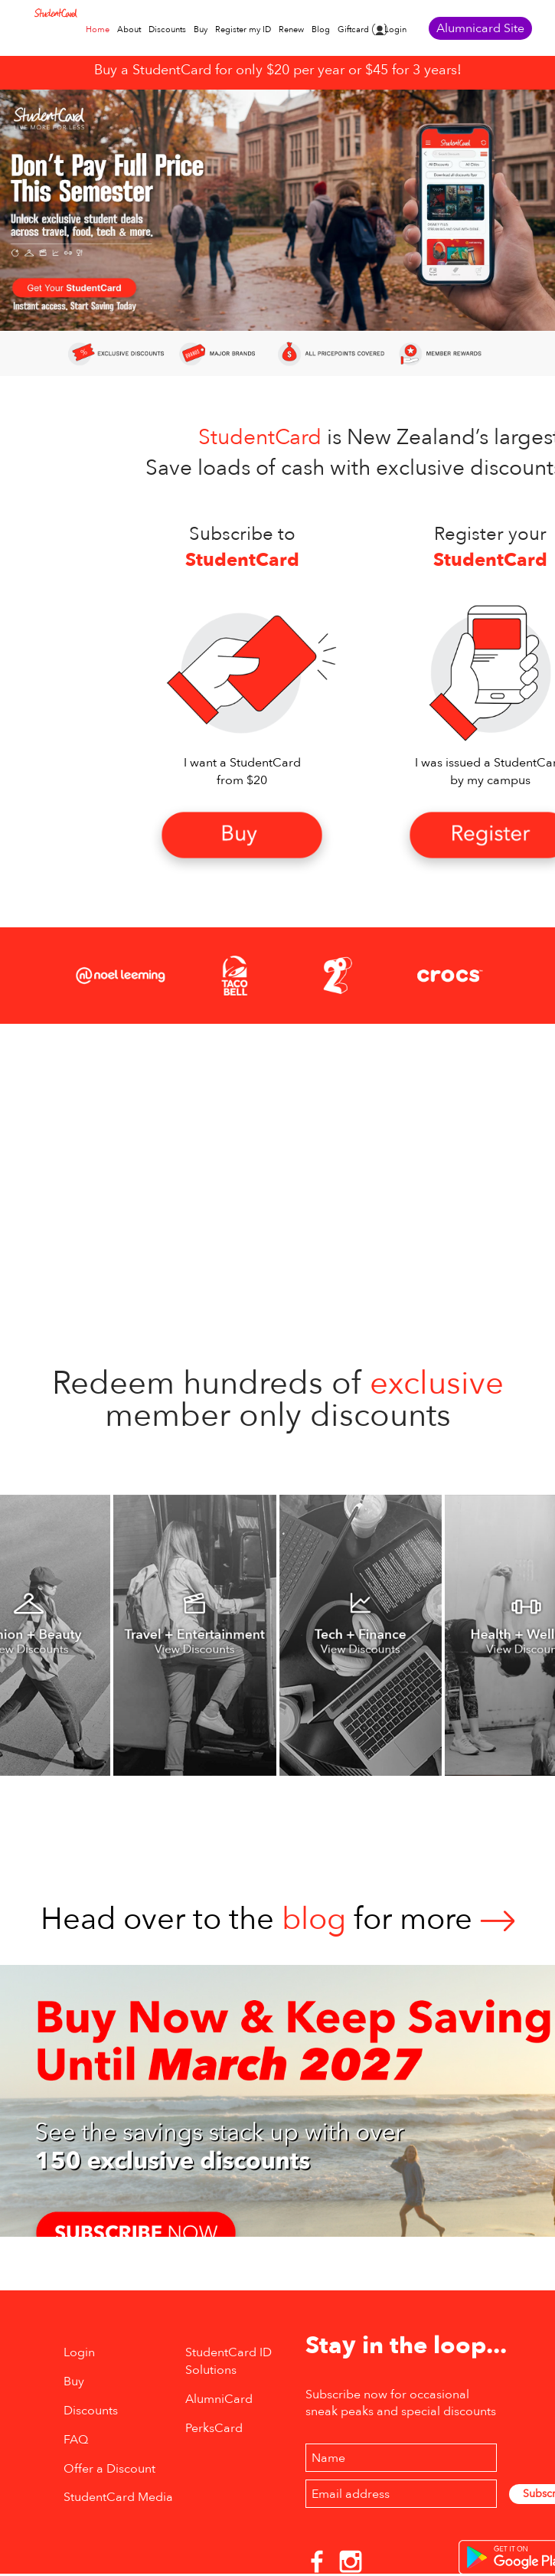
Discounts (167, 29)
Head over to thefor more (278, 1919)
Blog (321, 29)
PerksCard (214, 2428)
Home (97, 29)
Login (395, 29)
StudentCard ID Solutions (228, 2361)
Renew (291, 29)
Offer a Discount (109, 2468)
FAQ (76, 2439)
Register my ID (243, 29)
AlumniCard (219, 2399)
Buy (200, 29)
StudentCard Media (118, 2497)
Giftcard (353, 29)
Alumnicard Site (480, 28)
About (129, 29)
